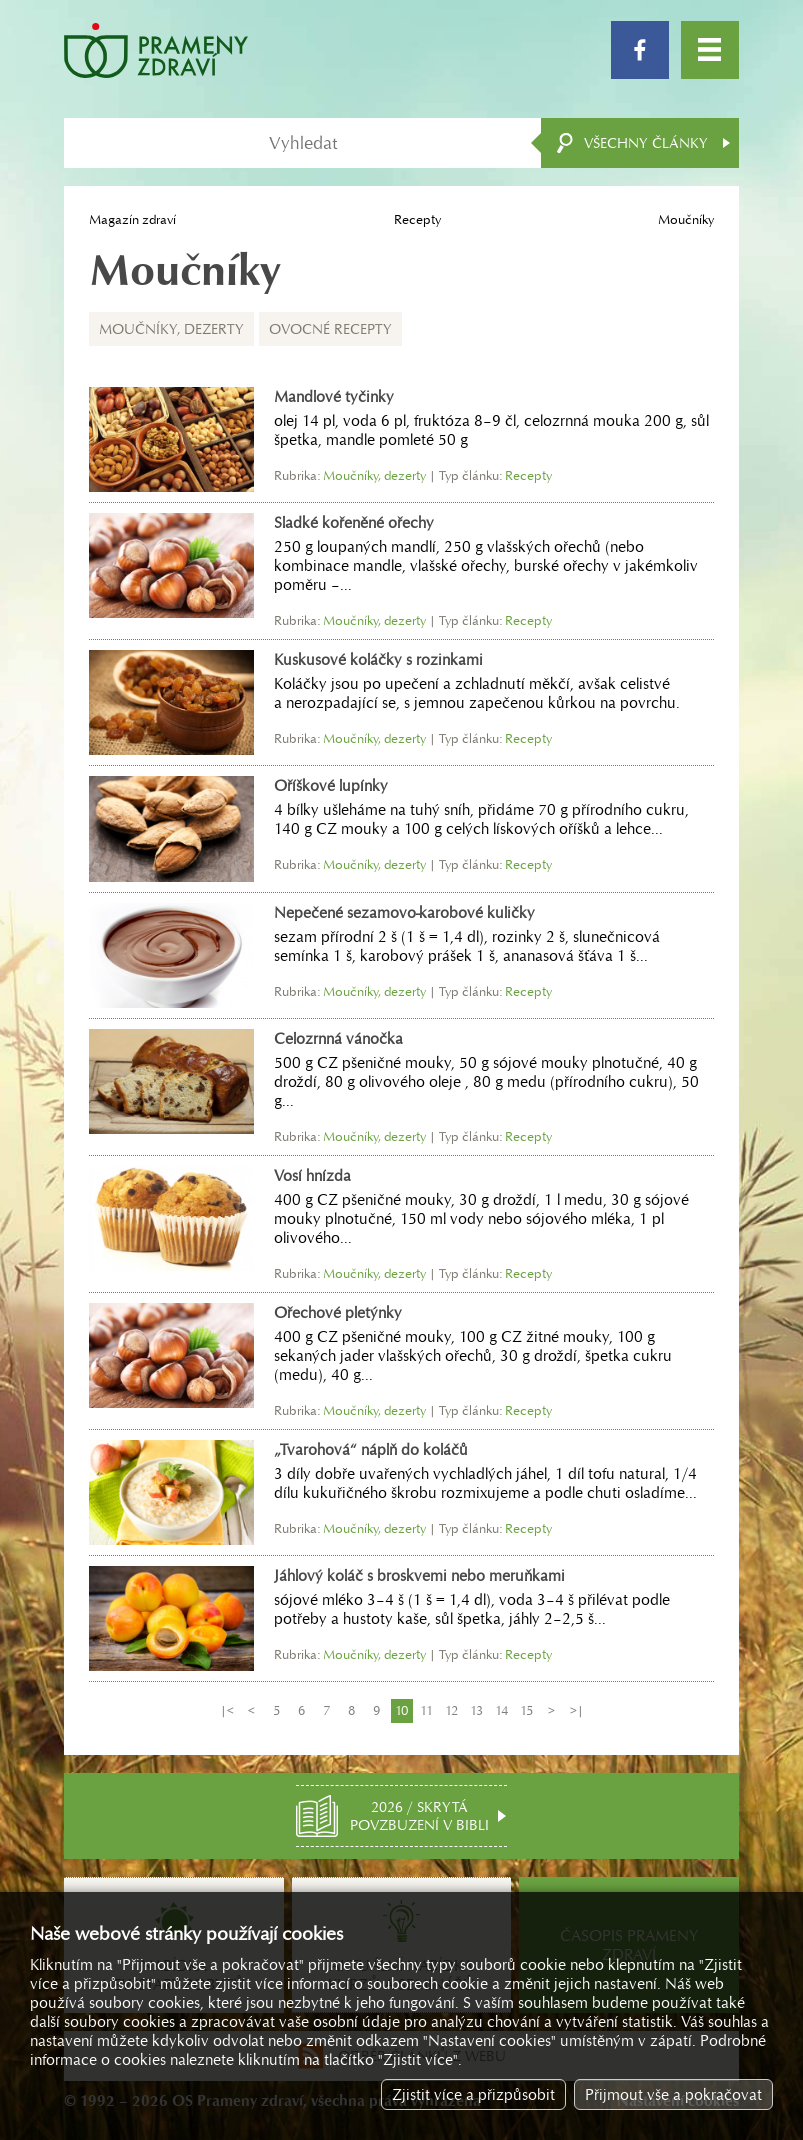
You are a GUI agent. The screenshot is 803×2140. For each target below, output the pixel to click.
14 (501, 1710)
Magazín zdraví (132, 219)
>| (577, 1710)
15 (526, 1710)
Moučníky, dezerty (171, 329)
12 (451, 1710)
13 (476, 1710)
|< (227, 1710)
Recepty (417, 219)
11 (426, 1710)
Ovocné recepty (330, 329)
